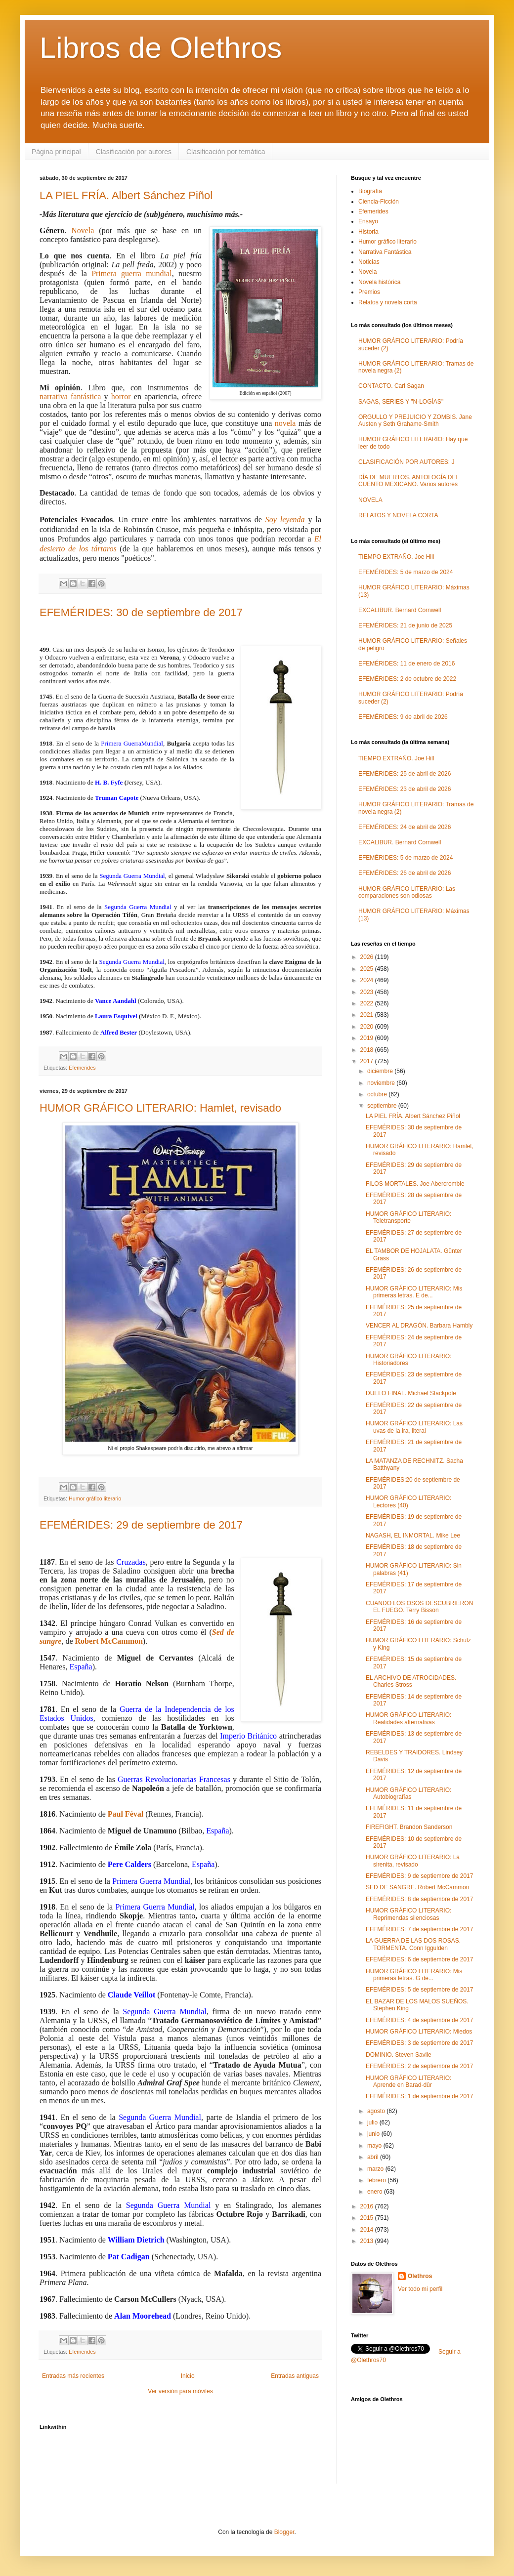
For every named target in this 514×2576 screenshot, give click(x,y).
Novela (82, 230)
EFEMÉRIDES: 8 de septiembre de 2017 (419, 1899)
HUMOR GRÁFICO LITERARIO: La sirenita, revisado (413, 1861)
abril (373, 2157)
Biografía (370, 191)
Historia (368, 231)
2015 (367, 2217)
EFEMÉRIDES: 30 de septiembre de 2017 (141, 612)
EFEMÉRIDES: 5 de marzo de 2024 (405, 572)
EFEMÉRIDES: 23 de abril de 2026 (404, 789)
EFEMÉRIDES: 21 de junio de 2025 (405, 625)
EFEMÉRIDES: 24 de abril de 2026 (404, 827)
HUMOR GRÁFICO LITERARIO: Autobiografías (408, 1793)
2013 (367, 2241)
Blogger (284, 2532)
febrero (377, 2180)
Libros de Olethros (161, 47)
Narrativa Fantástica (384, 252)
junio (374, 2133)
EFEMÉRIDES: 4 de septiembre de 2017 (419, 2020)
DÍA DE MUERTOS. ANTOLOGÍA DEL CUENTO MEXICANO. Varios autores (408, 481)
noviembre (381, 1083)
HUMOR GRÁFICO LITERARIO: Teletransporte (408, 1217)
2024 (367, 980)
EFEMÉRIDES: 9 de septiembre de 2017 (419, 1875)
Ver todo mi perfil (420, 2288)
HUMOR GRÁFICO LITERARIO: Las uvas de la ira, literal (414, 1427)
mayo (375, 2145)
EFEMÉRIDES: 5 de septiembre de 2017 (419, 1989)
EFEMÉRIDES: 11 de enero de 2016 (406, 663)
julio (373, 2122)
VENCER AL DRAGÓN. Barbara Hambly (419, 1325)
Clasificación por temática (225, 152)
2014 (367, 2229)
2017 (367, 1061)
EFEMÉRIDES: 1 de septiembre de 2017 (419, 2096)
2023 (367, 992)
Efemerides (82, 1068)
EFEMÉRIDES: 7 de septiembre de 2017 (419, 1929)
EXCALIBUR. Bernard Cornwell (399, 610)
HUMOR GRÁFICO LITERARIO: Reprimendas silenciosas (408, 1914)
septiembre (382, 1105)
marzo (376, 2168)
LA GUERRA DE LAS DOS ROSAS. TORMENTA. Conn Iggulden (413, 1944)
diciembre (380, 1071)
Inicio (188, 2375)
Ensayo (368, 221)
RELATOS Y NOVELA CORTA (398, 515)
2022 (367, 1003)
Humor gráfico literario (95, 1498)
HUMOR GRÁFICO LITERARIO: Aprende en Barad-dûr (408, 2081)
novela (285, 423)
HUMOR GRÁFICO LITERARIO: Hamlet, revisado (160, 1108)
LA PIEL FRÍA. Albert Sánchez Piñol (126, 195)
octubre (377, 1094)
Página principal (56, 152)
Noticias (369, 261)
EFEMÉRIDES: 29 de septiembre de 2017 (141, 1525)
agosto (376, 2111)
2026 (367, 957)
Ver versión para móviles (180, 2391)
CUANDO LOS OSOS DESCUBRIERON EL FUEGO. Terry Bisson (419, 1607)
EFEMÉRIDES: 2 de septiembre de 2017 (419, 2066)
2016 (367, 2206)
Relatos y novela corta (387, 302)
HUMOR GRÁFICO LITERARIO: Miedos (419, 2031)
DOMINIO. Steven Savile (398, 2054)
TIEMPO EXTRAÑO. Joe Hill (396, 556)
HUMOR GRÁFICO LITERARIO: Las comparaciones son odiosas (406, 892)
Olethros (420, 2276)
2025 (367, 968)
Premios (369, 292)
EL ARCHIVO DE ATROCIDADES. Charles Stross (411, 1681)
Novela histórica (379, 282)
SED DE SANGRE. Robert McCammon (417, 1887)
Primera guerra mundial (131, 273)
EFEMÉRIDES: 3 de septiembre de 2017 (419, 2042)
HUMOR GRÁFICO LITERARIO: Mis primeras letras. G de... (414, 1975)
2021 (367, 1014)
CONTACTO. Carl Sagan (391, 385)
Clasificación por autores (133, 152)
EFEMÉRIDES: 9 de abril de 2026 (403, 716)
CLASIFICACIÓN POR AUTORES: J (406, 461)
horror (121, 396)
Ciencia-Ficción (378, 201)
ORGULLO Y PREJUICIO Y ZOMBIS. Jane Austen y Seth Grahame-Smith (415, 420)
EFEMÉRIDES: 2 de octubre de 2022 (407, 678)
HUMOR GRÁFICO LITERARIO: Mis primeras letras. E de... (414, 1292)
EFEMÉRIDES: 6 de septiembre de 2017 (419, 1959)
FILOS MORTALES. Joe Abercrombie (415, 1183)
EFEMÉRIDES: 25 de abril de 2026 (404, 773)
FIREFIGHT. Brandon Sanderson (409, 1827)
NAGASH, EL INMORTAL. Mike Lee (413, 1535)
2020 (367, 1026)
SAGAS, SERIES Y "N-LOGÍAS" (400, 401)
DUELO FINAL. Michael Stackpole (411, 1393)
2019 (367, 1038)
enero (375, 2191)
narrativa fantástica (70, 396)
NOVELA (370, 500)
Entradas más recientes (73, 2375)
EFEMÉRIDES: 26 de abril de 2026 (404, 873)
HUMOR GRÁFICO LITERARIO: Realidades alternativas (408, 1718)
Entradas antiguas (295, 2375)
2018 (367, 1049)
